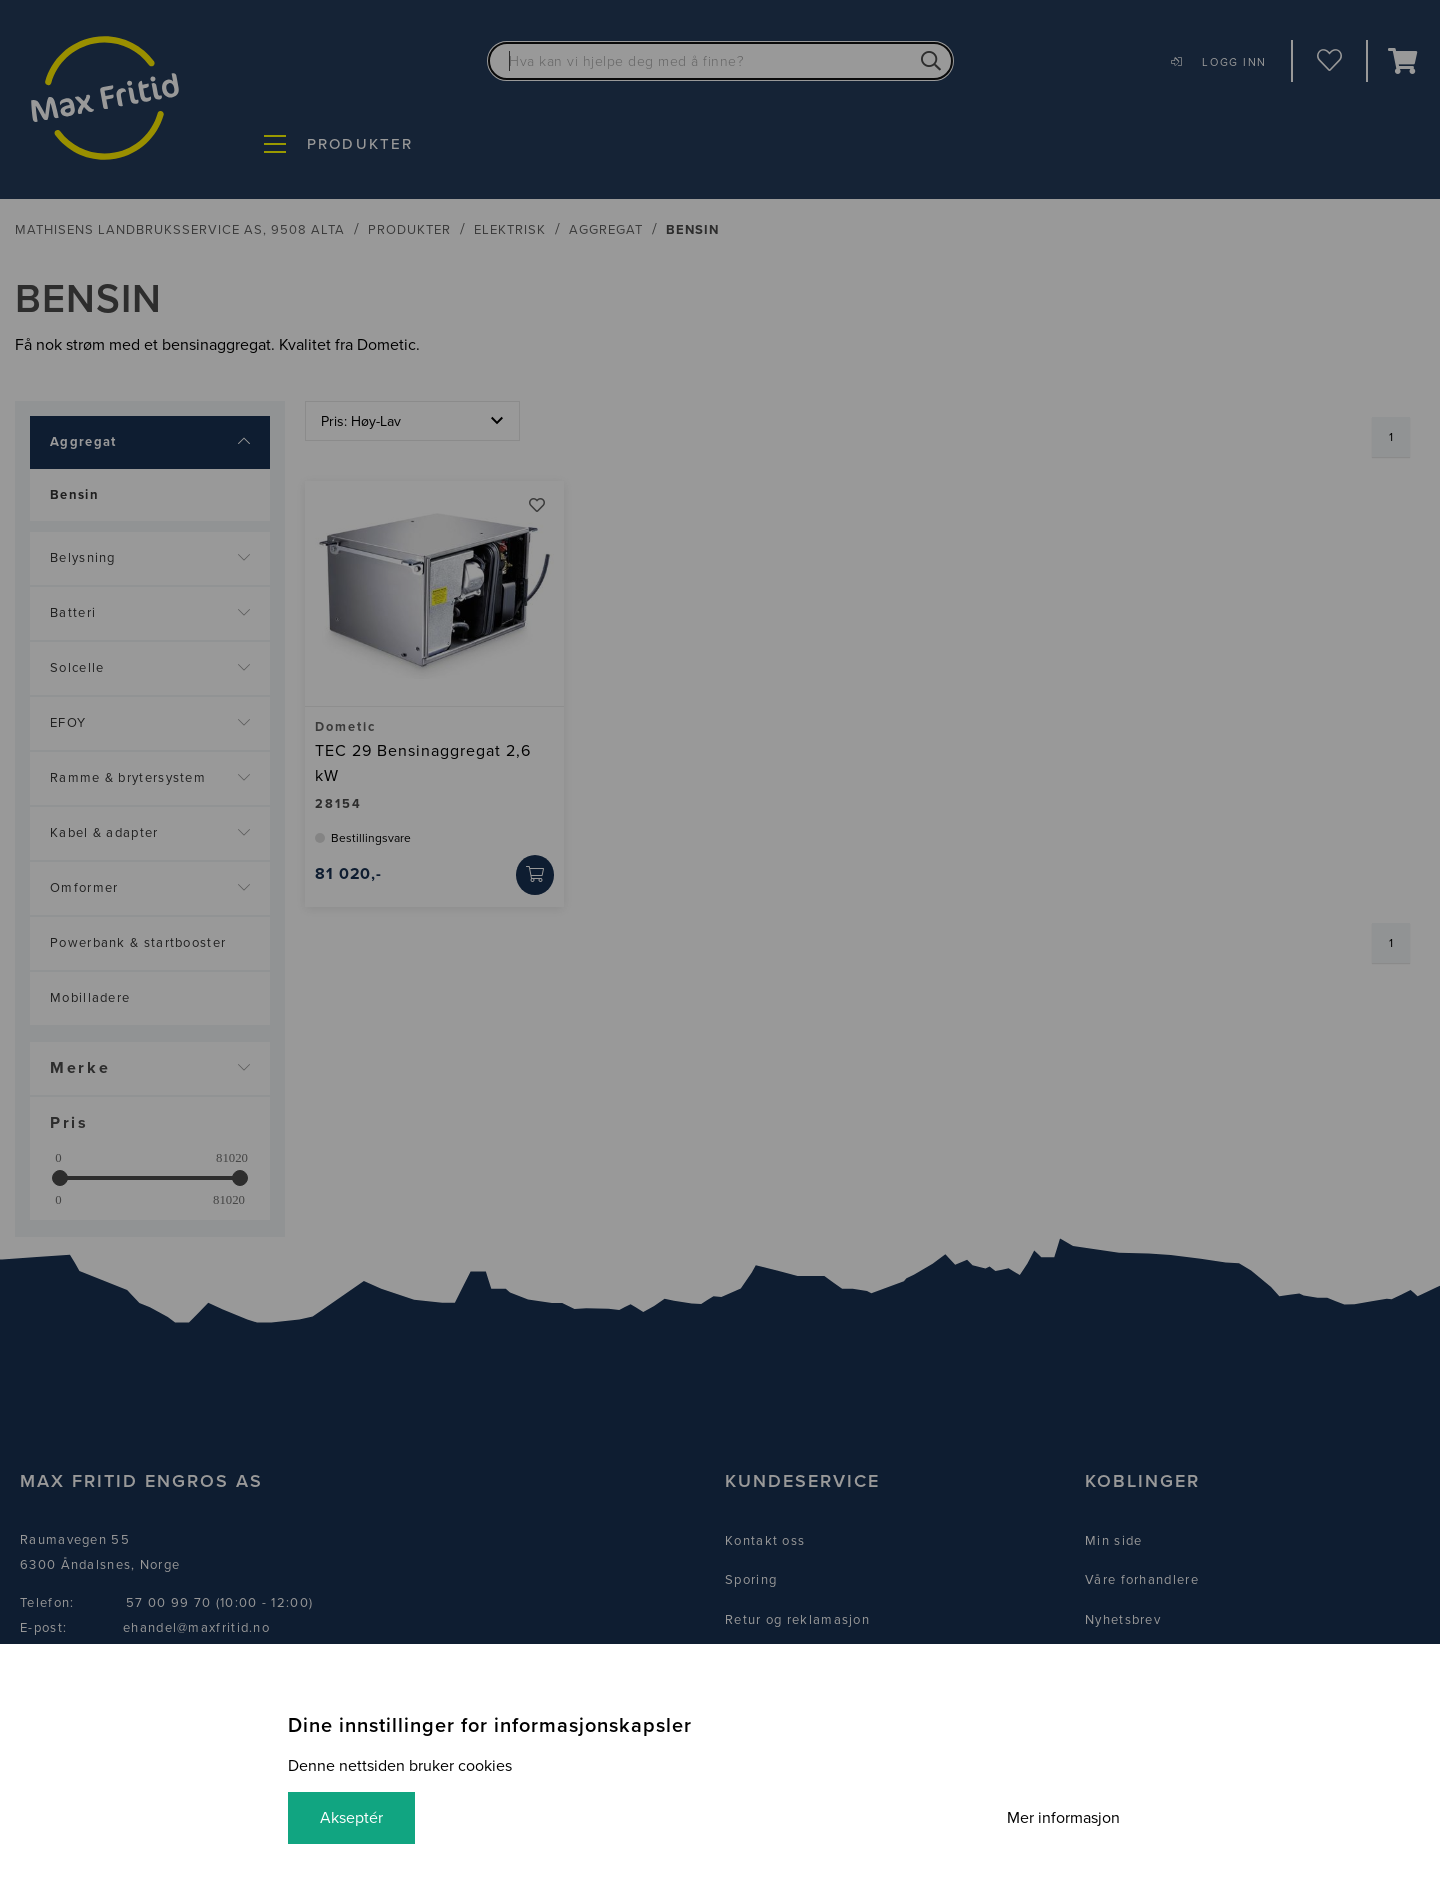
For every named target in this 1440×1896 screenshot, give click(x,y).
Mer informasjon (1063, 1818)
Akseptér (351, 1818)
